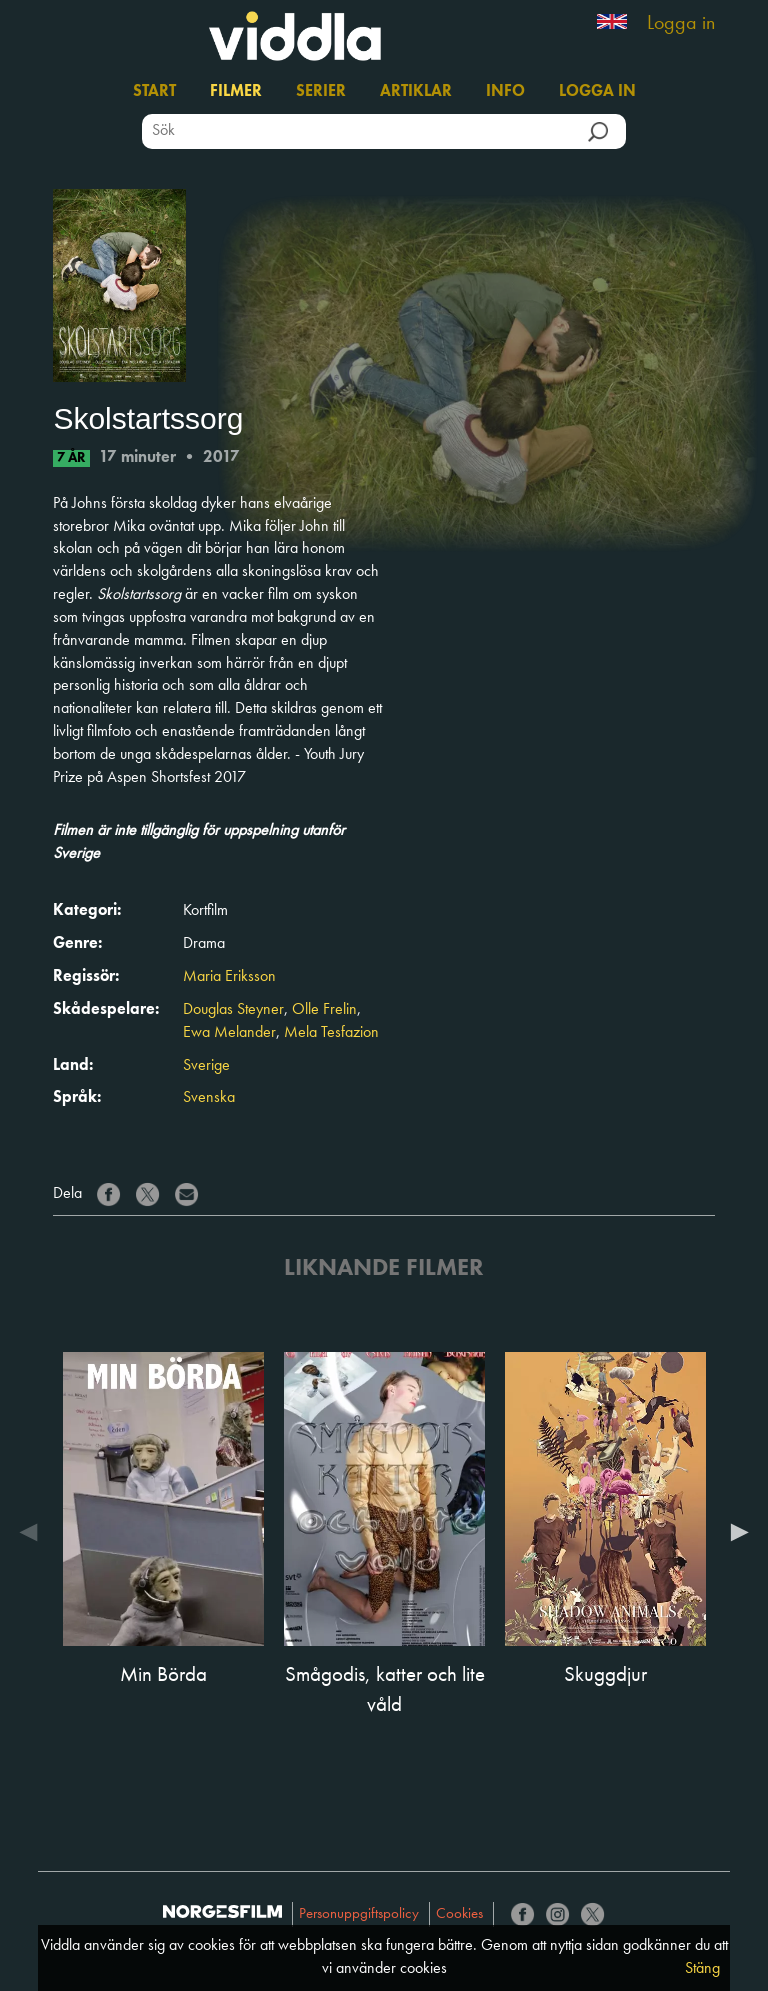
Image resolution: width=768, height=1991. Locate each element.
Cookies (459, 1914)
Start (154, 92)
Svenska (209, 1098)
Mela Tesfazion (331, 1033)
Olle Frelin (324, 1010)
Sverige (206, 1066)
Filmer (236, 92)
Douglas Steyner (233, 1010)
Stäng (702, 1969)
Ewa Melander (229, 1033)
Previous (33, 1532)
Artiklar (416, 92)
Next (735, 1532)
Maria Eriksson (229, 977)
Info (505, 92)
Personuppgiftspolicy (359, 1914)
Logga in (681, 24)
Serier (321, 92)
